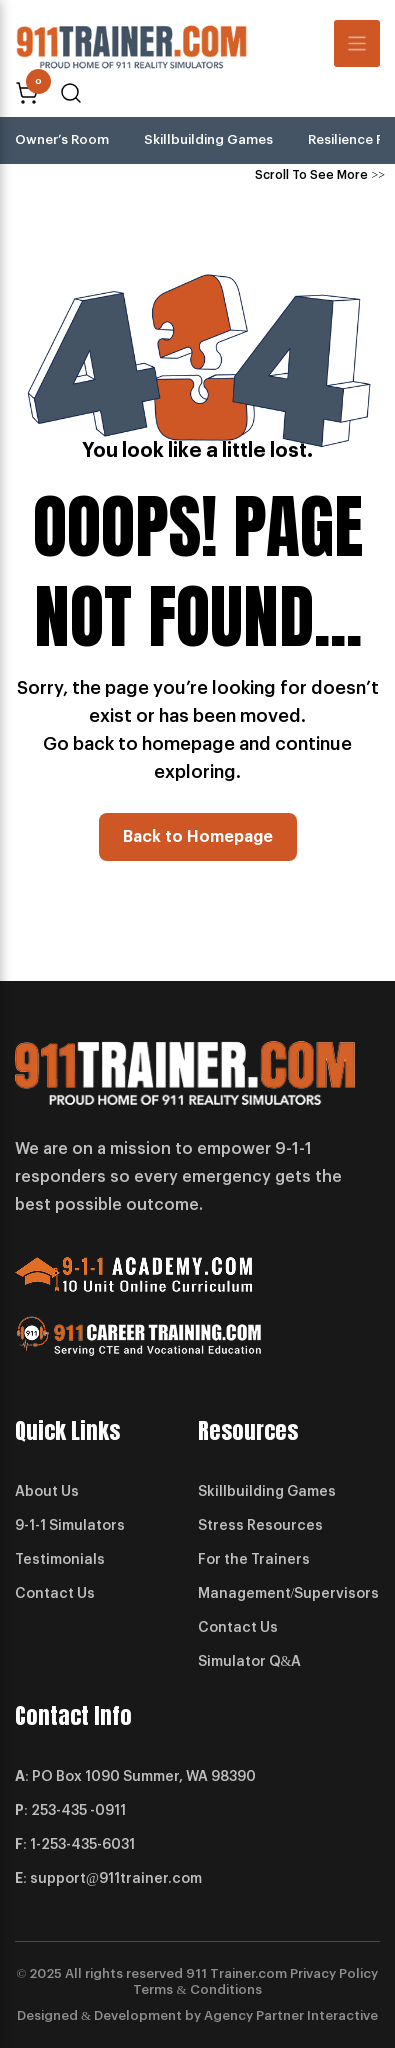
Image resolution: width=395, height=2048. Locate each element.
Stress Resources (260, 1526)
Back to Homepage (198, 837)
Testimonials (60, 1560)
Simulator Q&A (250, 1662)
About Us (47, 1492)
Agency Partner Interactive (291, 2015)
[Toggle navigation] (357, 43)
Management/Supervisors (289, 1594)
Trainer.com (248, 1973)
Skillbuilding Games (208, 139)
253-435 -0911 (78, 1811)
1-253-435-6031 (82, 1845)
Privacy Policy (334, 1973)
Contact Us (55, 1594)
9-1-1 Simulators (70, 1526)
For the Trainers (254, 1560)
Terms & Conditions (197, 1989)
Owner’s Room (62, 139)
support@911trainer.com (116, 1879)
